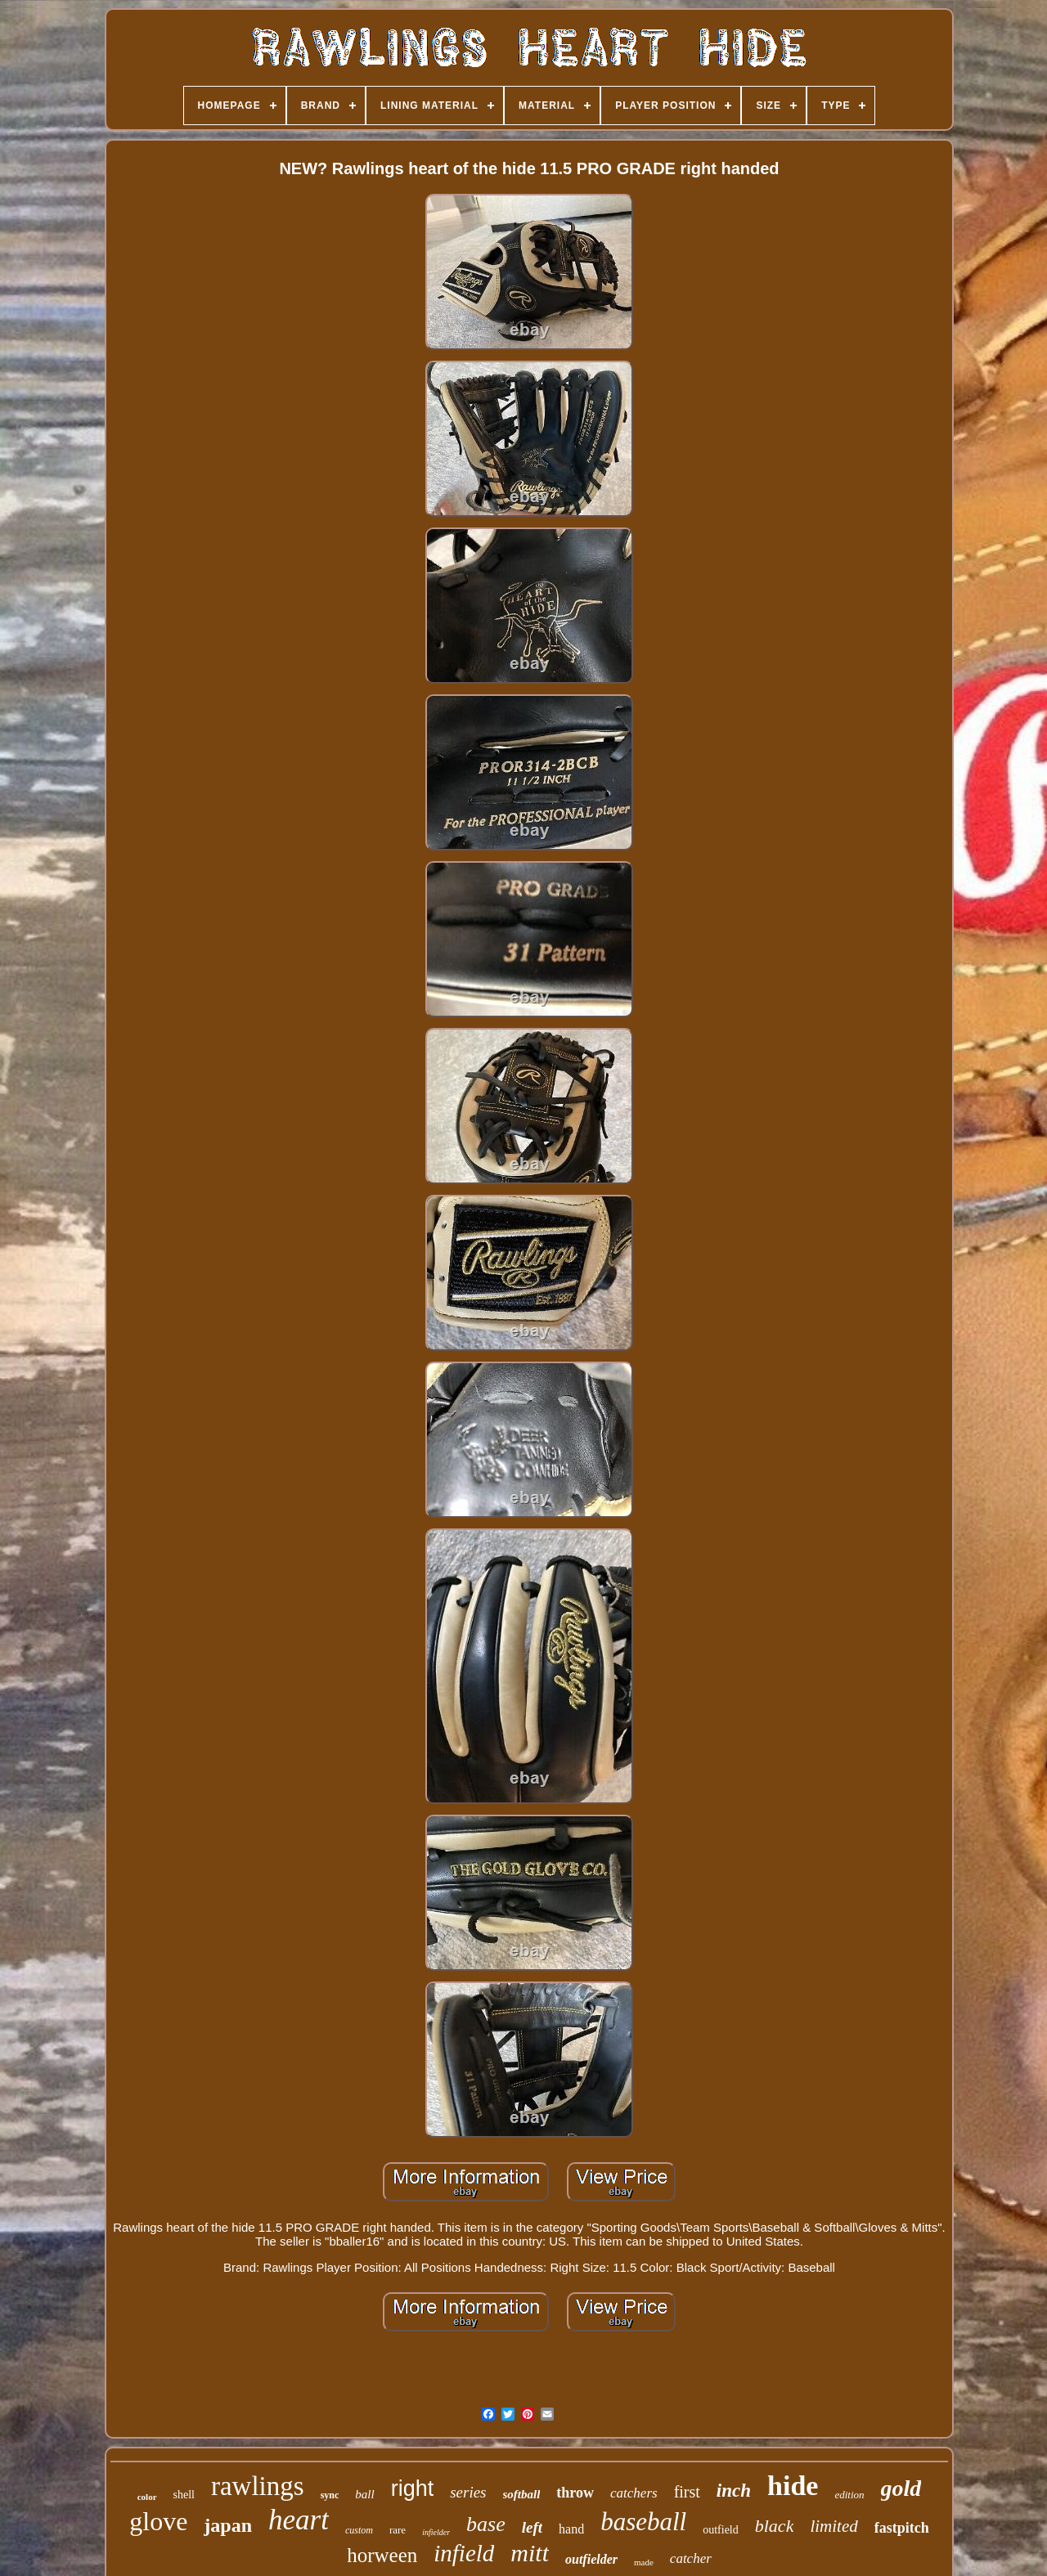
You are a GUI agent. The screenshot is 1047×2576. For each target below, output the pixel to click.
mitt (529, 2552)
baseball (643, 2521)
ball (364, 2494)
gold (901, 2488)
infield (464, 2553)
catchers (634, 2493)
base (486, 2524)
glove (158, 2521)
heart (298, 2520)
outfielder (591, 2559)
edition (849, 2494)
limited (833, 2526)
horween (382, 2555)
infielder (436, 2532)
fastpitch (901, 2528)
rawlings (257, 2486)
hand (571, 2529)
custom (359, 2530)
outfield (721, 2530)
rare (397, 2530)
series (468, 2492)
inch (734, 2490)
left (532, 2527)
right (412, 2488)
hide (792, 2486)
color (147, 2497)
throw (575, 2492)
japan (228, 2525)
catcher (691, 2558)
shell (184, 2494)
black (774, 2525)
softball (522, 2494)
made (644, 2562)
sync (330, 2495)
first (687, 2492)
